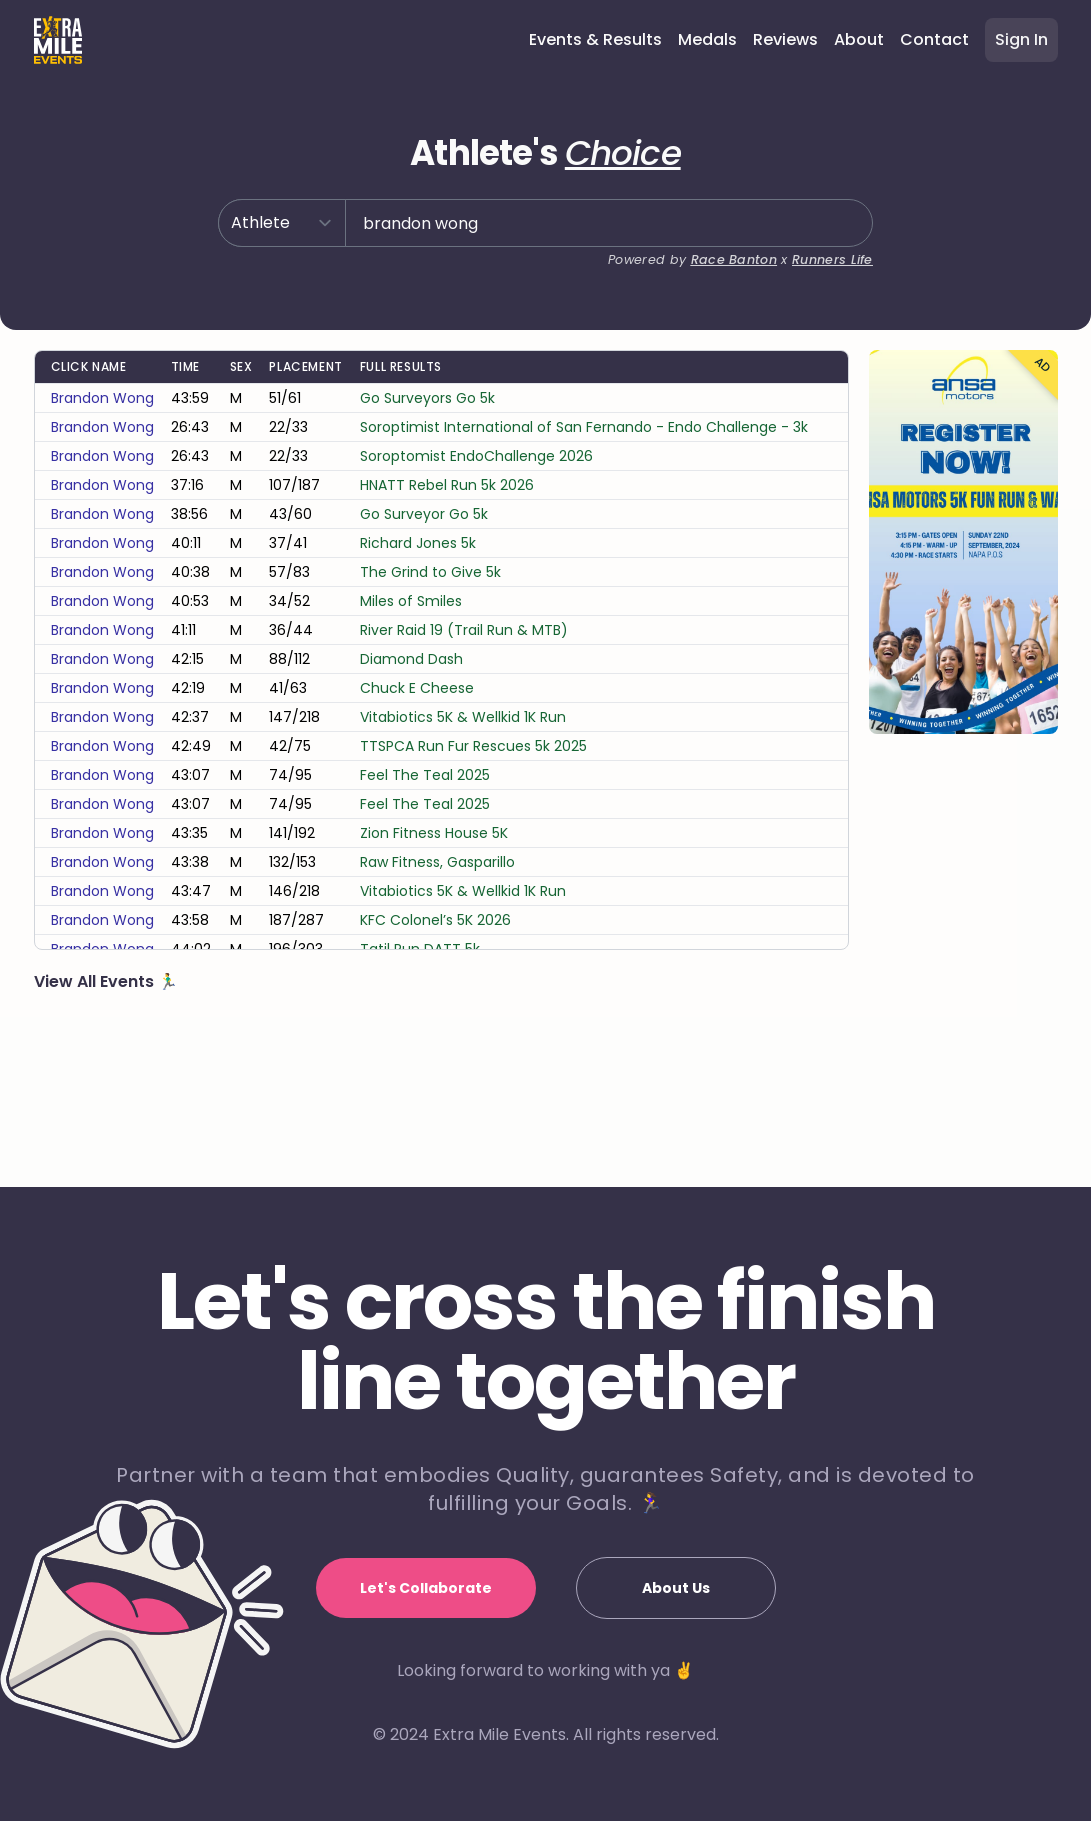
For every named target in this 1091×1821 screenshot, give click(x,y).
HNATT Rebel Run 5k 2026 (447, 582)
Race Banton (721, 305)
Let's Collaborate (426, 1588)
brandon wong (102, 495)
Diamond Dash (411, 756)
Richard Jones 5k (418, 640)
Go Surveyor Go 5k (424, 611)
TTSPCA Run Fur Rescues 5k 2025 (473, 843)
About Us (676, 1588)
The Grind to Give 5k (430, 669)
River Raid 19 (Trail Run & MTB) (464, 727)
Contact (934, 39)
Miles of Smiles (411, 698)
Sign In (1021, 39)
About (859, 39)
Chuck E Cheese (417, 785)
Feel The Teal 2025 (425, 872)
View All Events (96, 1078)
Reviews (785, 39)
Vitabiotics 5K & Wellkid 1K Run (463, 814)
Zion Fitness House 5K (434, 930)
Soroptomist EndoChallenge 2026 (476, 553)
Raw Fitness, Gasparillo (437, 959)
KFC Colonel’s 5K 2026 (435, 1017)
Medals (707, 39)
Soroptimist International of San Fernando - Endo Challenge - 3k (584, 524)
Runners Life (828, 305)
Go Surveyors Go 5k (427, 495)
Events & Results (595, 39)
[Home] (58, 40)
